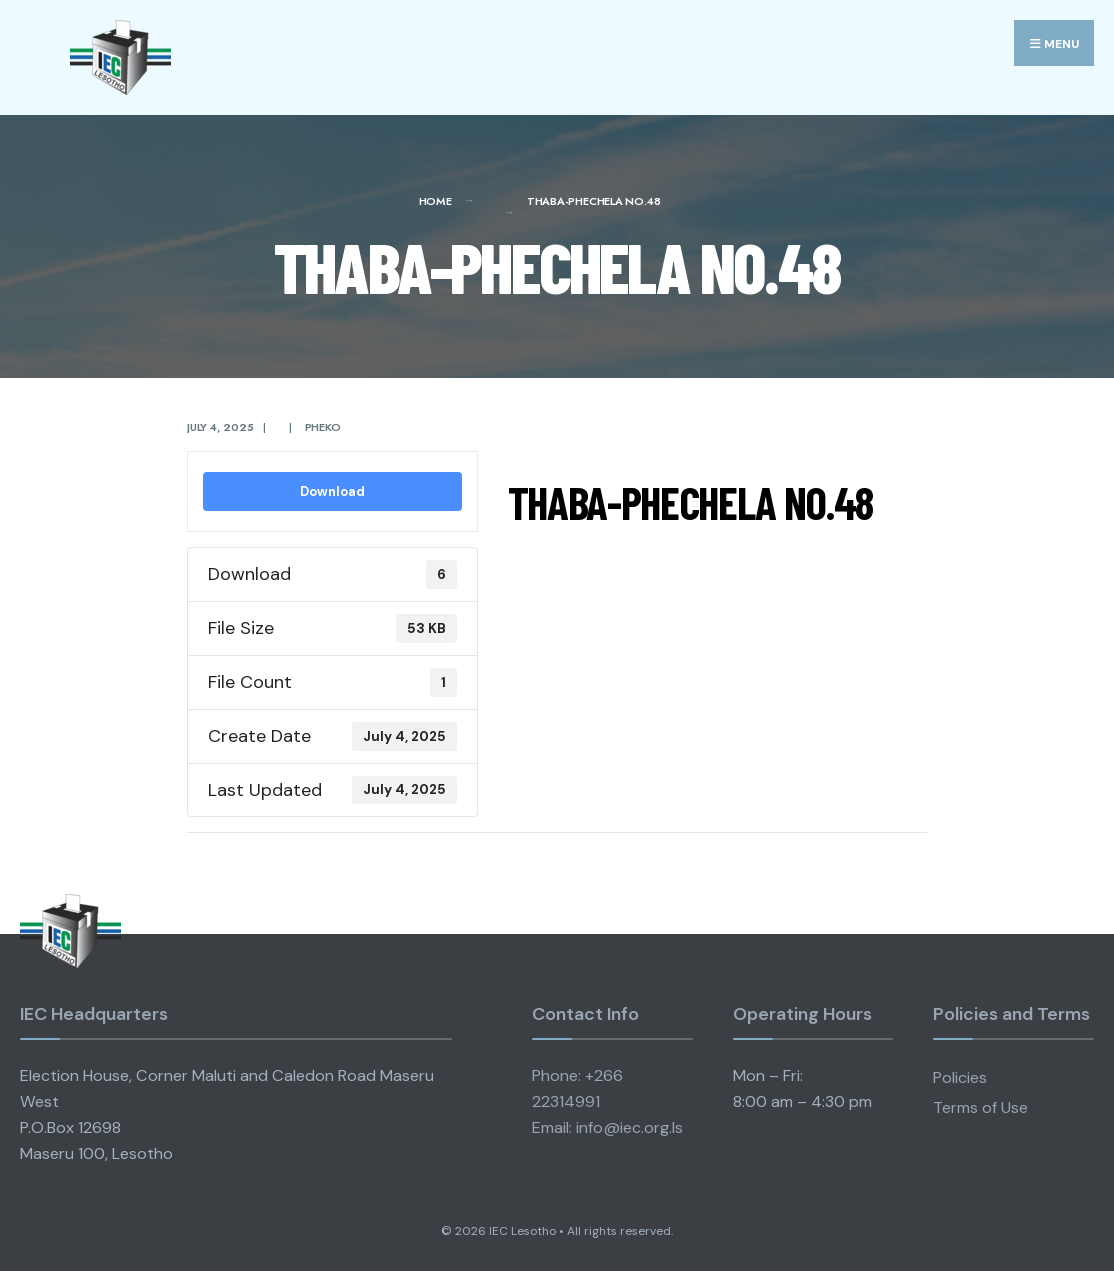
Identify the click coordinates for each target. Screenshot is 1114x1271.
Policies (960, 1077)
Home (435, 201)
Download (332, 491)
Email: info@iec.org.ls (607, 1127)
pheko (323, 427)
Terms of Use (980, 1107)
